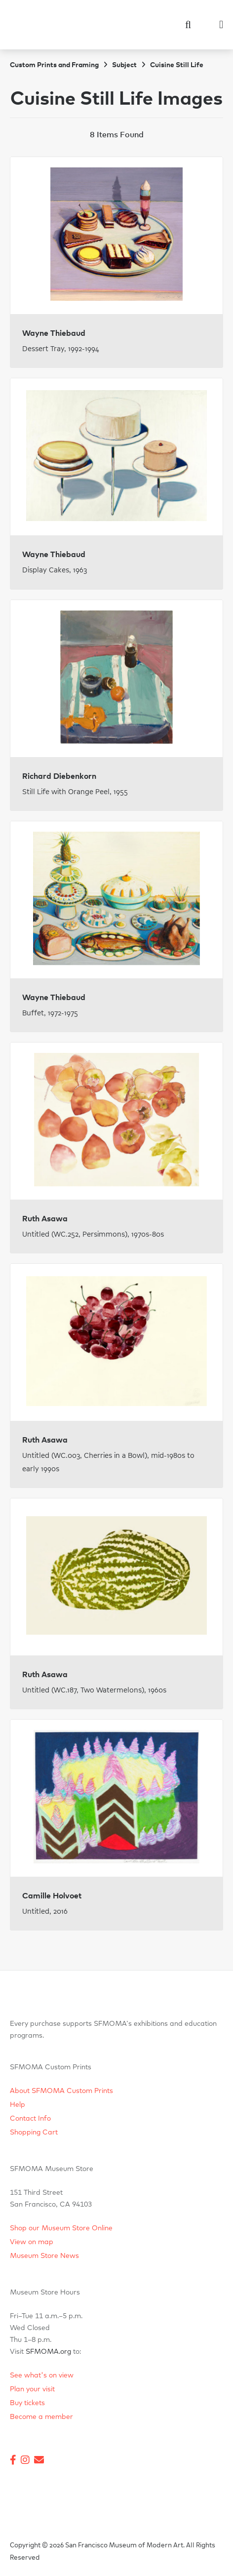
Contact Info (30, 2118)
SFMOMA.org (48, 2351)
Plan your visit (32, 2389)
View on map (31, 2242)
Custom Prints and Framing (54, 65)
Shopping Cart (34, 2132)
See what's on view (42, 2375)
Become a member (41, 2417)
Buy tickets (27, 2403)
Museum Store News (44, 2256)
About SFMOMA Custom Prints (61, 2091)
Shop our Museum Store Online (61, 2228)
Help (17, 2104)
